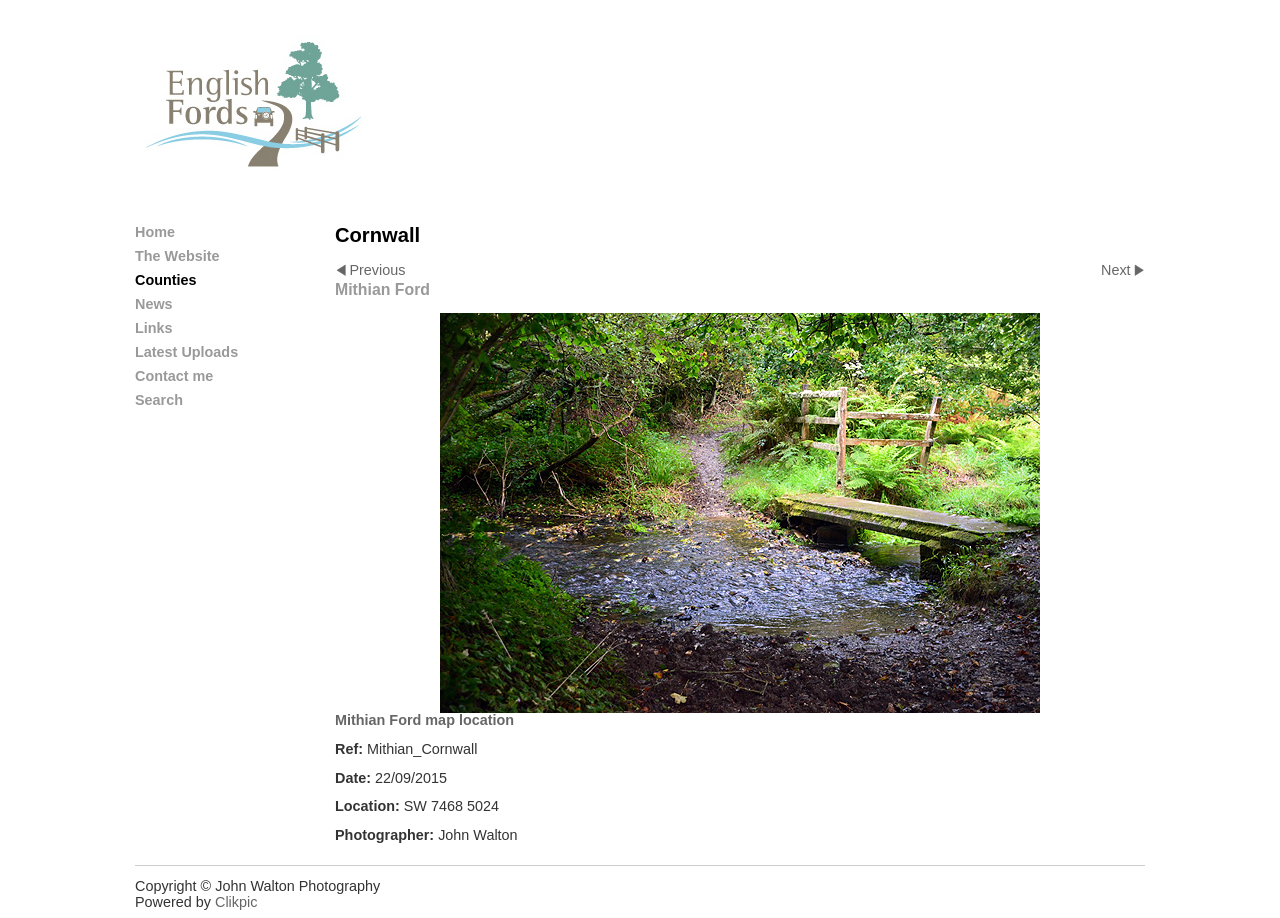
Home (155, 232)
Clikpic (236, 902)
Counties (166, 280)
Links (154, 328)
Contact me (174, 376)
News (154, 304)
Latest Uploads (186, 352)
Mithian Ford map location (424, 720)
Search (159, 400)
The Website (177, 256)
